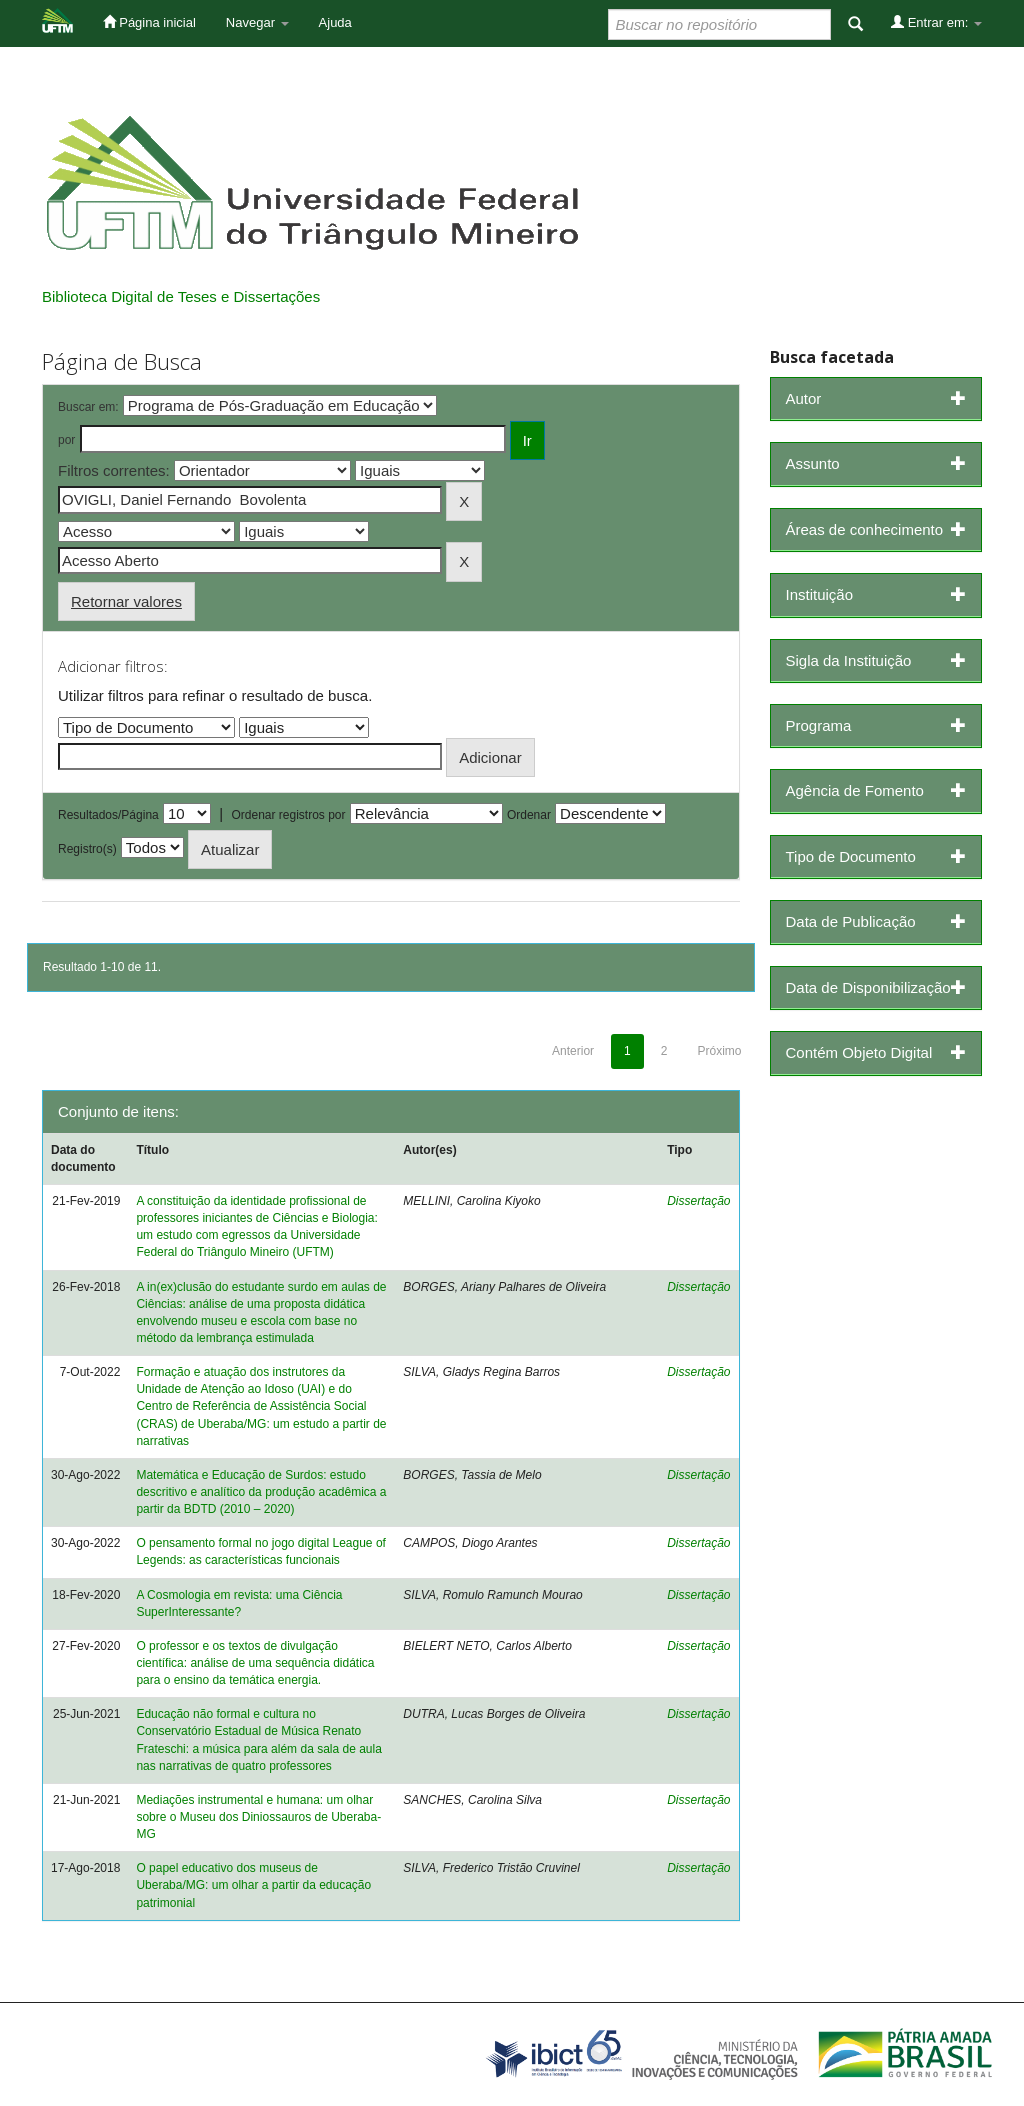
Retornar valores (126, 601)
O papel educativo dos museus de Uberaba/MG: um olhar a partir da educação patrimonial (253, 1885)
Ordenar (529, 815)
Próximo (719, 1051)
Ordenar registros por (288, 815)
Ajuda (335, 22)
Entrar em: (936, 22)
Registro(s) (87, 849)
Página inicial (149, 22)
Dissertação (698, 1201)
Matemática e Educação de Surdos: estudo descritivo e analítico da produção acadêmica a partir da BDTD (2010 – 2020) (261, 1492)
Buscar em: (88, 407)
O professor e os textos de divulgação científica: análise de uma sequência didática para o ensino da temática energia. (255, 1663)
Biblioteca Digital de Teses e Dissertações (181, 296)
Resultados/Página (108, 815)
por (66, 440)
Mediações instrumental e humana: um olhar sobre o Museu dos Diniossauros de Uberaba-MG (258, 1817)
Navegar (257, 22)
